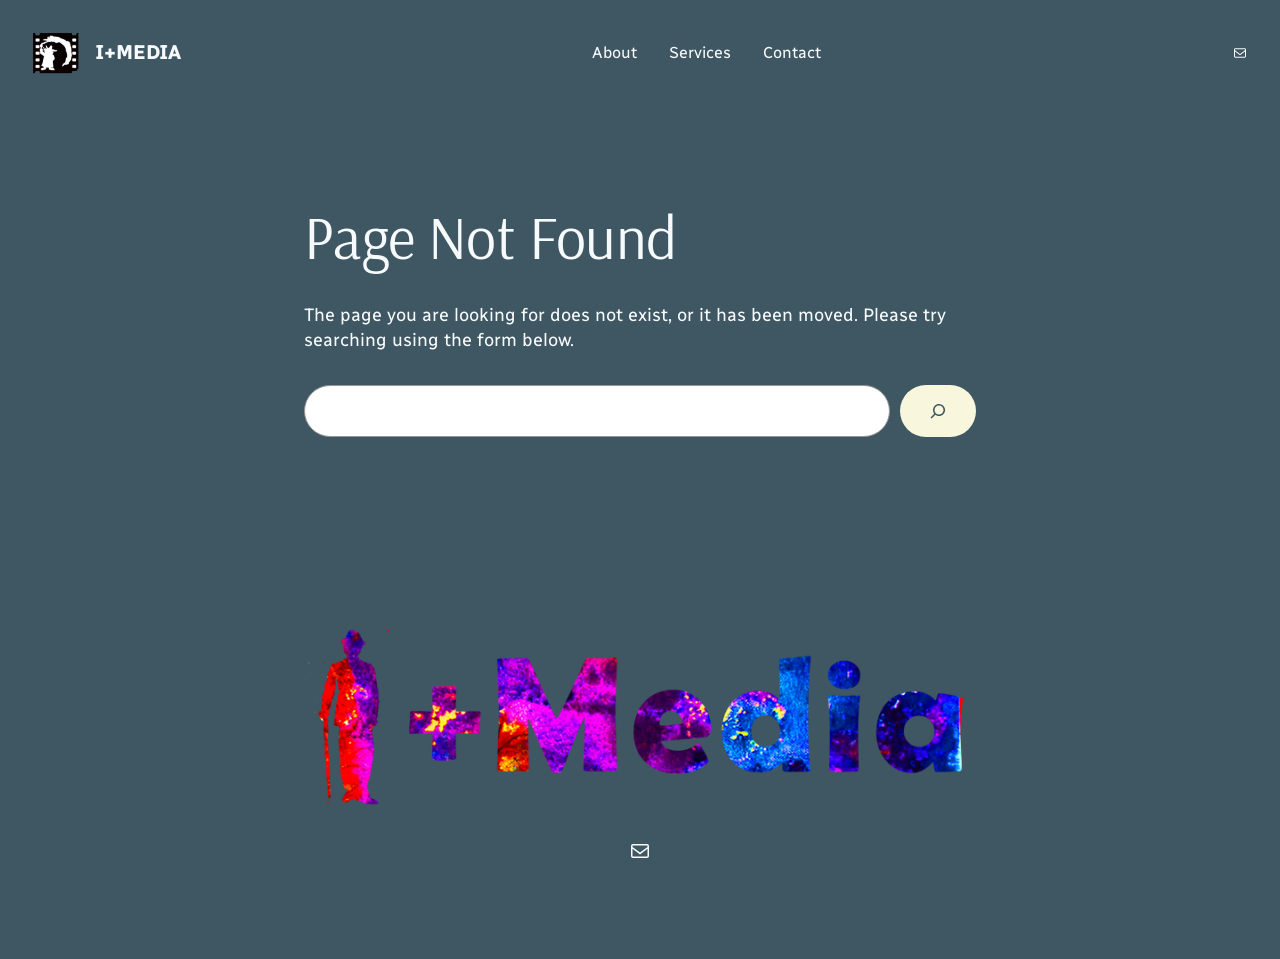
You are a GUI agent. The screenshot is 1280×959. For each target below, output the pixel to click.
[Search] (938, 411)
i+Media (138, 52)
